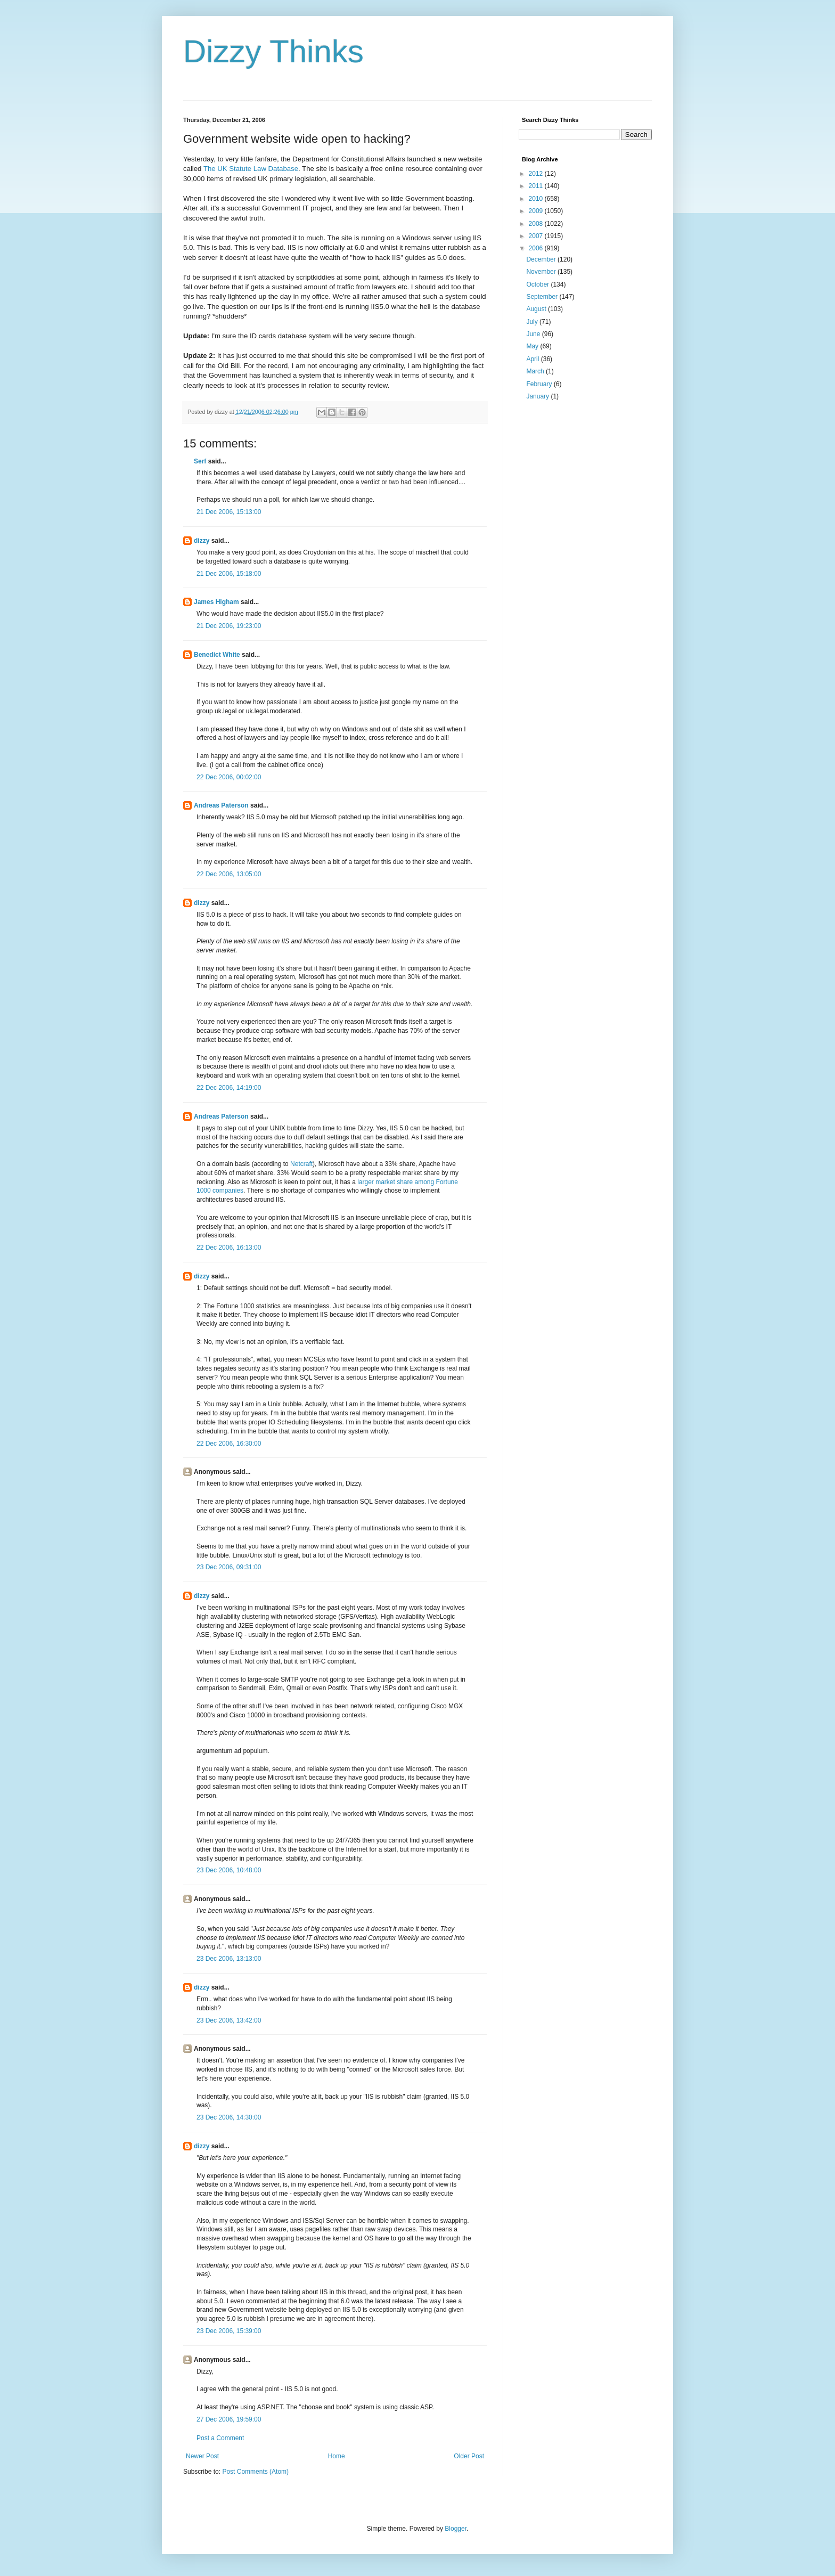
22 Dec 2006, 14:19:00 (229, 1087)
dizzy (201, 540)
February (539, 384)
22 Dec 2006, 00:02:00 (229, 777)
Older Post (469, 2456)
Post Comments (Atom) (255, 2471)
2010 (537, 198)
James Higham (216, 602)
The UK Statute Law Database (250, 169)
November (542, 271)
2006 (537, 248)
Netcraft (301, 1164)
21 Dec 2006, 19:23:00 (229, 626)
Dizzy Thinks (273, 51)
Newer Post (202, 2456)
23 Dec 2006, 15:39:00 (229, 2331)
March (536, 371)
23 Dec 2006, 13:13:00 (229, 1958)
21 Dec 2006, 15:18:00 (229, 573)
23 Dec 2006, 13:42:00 (229, 2020)
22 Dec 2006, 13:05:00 (229, 874)
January (538, 396)
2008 (537, 223)
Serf (200, 461)
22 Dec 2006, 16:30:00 (229, 1443)
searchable (356, 179)
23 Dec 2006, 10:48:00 (229, 1870)
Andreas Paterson (221, 805)
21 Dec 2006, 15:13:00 (229, 512)
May (533, 346)
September (542, 296)
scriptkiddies (315, 277)
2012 (537, 173)
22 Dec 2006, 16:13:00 (229, 1247)
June (534, 334)
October (538, 284)
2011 (537, 186)
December (542, 259)
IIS (477, 238)
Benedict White (217, 654)
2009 (537, 211)
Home (336, 2456)
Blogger (455, 2528)
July (532, 321)
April (533, 359)
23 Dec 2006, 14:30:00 (229, 2117)
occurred (262, 356)
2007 (537, 236)
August (537, 309)
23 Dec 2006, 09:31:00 (229, 1567)
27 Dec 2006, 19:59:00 (229, 2419)
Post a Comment (220, 2438)
